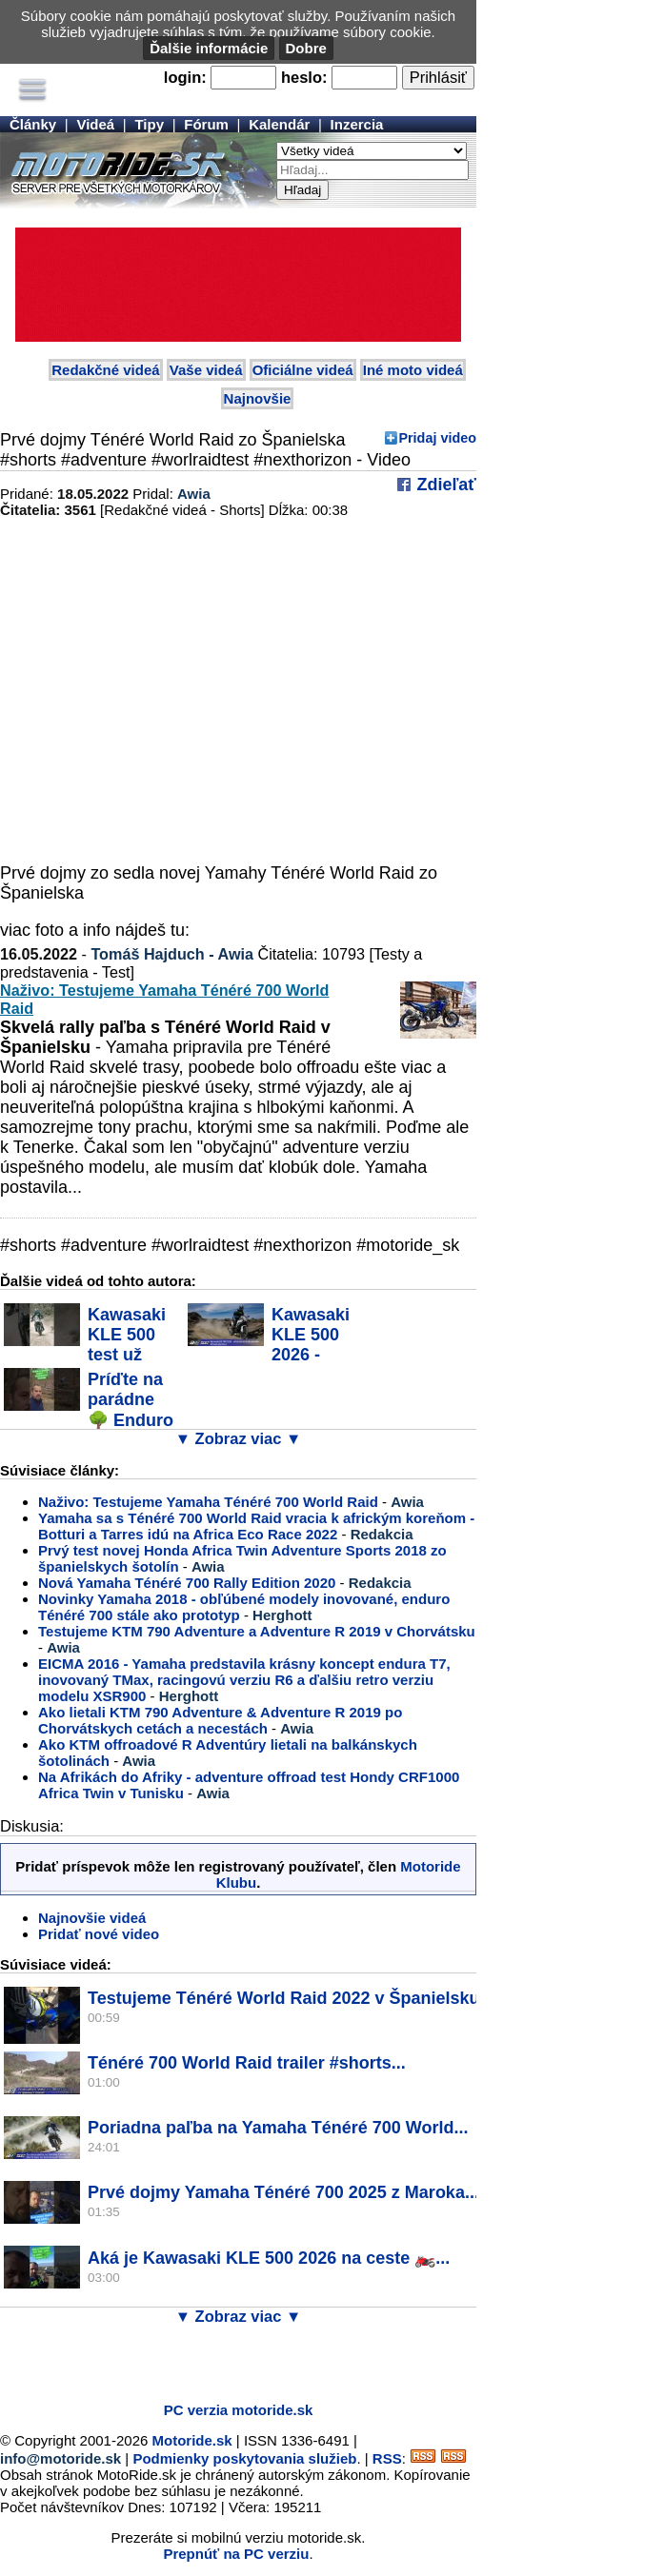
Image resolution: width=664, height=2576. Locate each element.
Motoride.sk (192, 2440)
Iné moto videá (413, 370)
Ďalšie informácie (209, 48)
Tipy (149, 124)
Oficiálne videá (302, 370)
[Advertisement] (223, 2359)
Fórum (206, 124)
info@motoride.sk (60, 2458)
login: (185, 77)
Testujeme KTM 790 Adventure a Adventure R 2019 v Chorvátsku (256, 1631)
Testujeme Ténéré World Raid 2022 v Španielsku (284, 1998)
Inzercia (357, 124)
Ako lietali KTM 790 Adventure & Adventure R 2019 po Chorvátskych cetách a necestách (220, 1720)
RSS (387, 2458)
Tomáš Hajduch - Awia (172, 953)
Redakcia (382, 1534)
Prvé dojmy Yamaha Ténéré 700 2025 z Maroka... (283, 2192)
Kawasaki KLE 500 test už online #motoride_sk (87, 1344)
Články (33, 124)
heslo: (304, 77)
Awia (194, 493)
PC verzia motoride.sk (238, 2410)
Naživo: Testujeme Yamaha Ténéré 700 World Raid (208, 1502)
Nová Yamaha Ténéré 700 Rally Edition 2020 (186, 1583)
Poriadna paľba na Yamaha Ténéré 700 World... (278, 2127)
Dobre (306, 48)
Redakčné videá (105, 370)
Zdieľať (444, 484)
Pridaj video (437, 438)
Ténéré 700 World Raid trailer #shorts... (247, 2062)
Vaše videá (206, 370)
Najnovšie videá (92, 1918)
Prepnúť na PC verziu (236, 2554)
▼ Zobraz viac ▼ (238, 1438)
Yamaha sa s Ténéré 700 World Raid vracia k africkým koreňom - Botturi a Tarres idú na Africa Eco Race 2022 (256, 1526)
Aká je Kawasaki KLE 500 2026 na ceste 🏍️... (269, 2258)
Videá (95, 124)
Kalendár (279, 124)
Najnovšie (258, 398)
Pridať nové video (98, 1934)
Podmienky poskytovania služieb (244, 2458)
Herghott (282, 1615)
